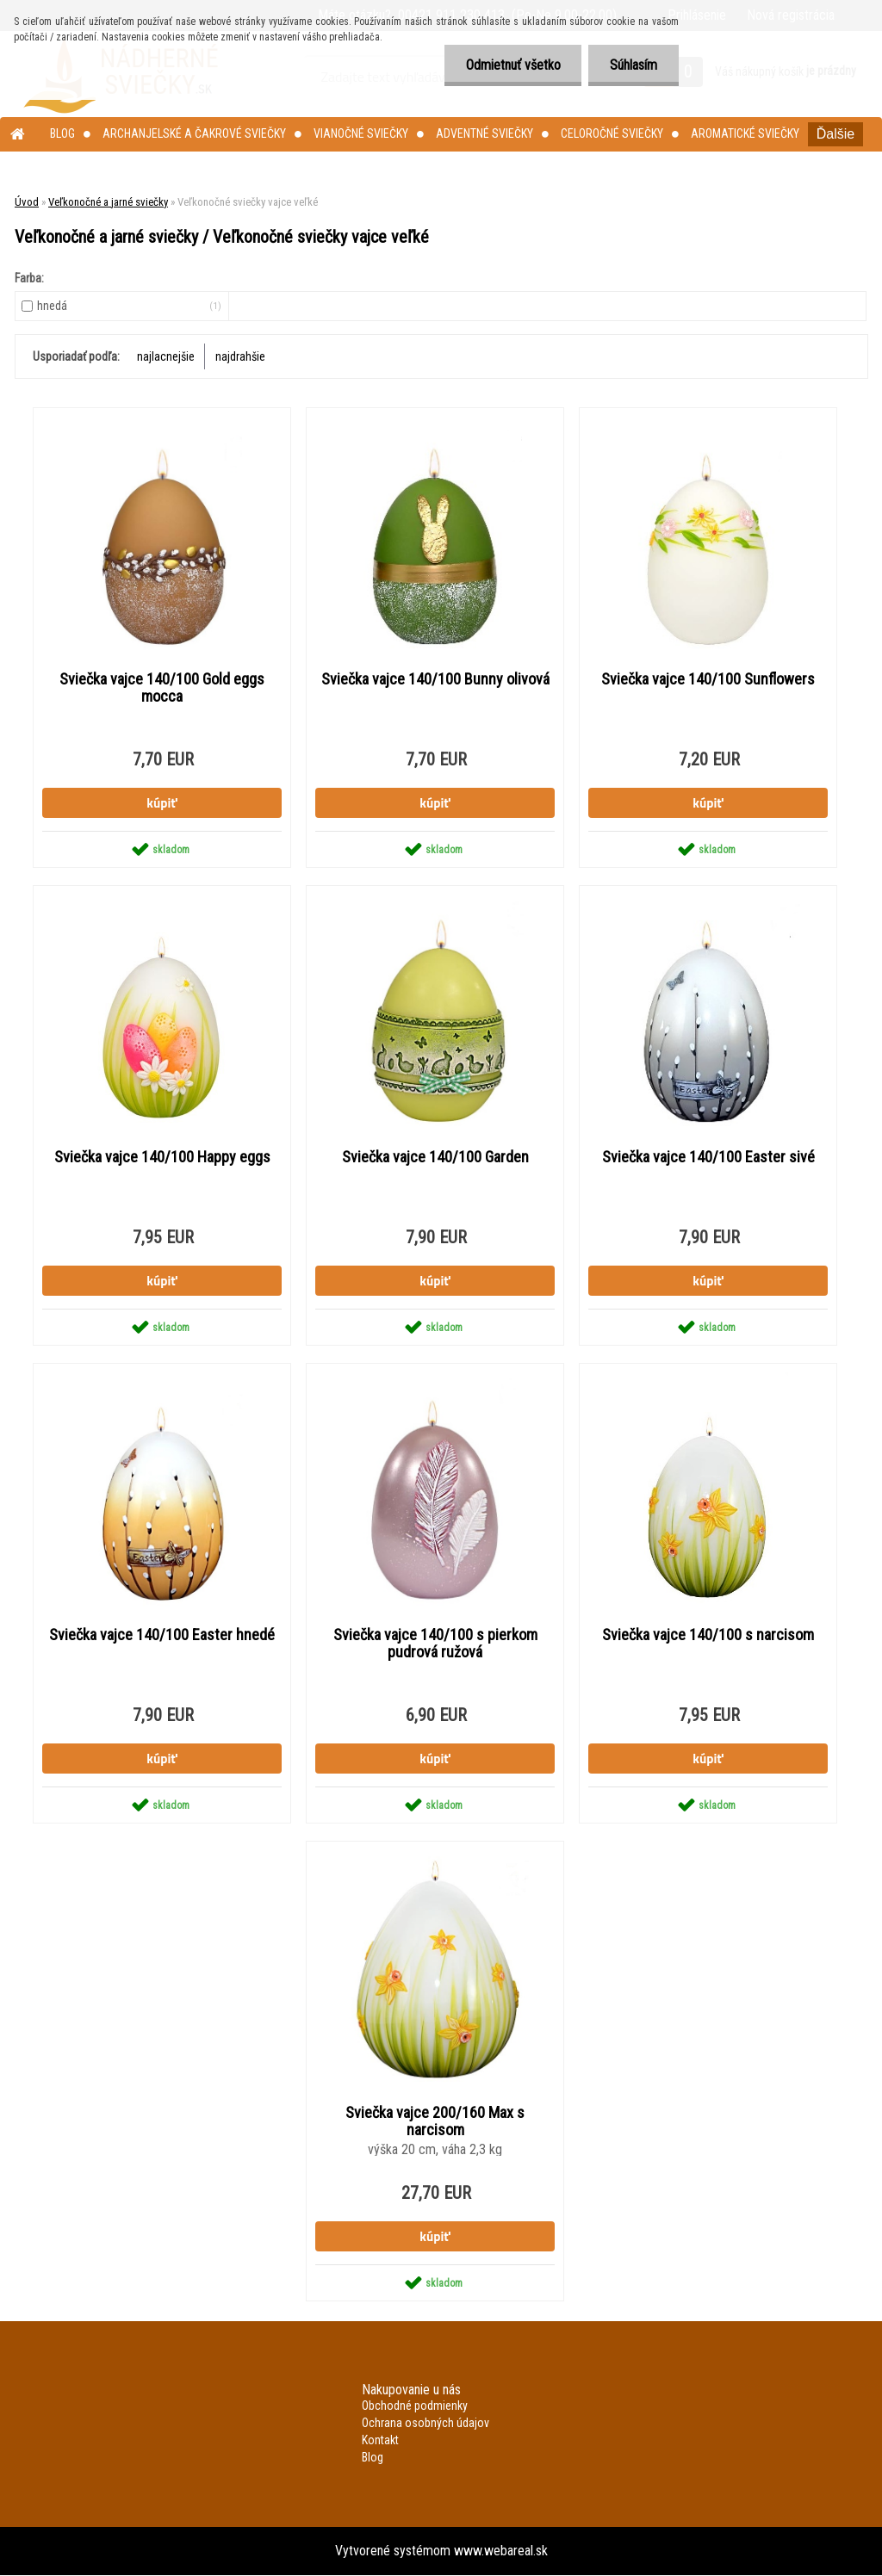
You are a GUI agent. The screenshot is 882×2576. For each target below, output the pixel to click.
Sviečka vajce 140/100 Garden (435, 1157)
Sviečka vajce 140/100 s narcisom (708, 1635)
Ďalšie (835, 134)
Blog (62, 133)
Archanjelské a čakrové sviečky (194, 133)
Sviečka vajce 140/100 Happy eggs (162, 1157)
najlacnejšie (166, 356)
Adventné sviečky (484, 133)
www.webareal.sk (501, 2551)
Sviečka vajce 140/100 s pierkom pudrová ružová (435, 1643)
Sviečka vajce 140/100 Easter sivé (708, 1157)
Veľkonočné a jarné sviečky (108, 201)
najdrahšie (240, 356)
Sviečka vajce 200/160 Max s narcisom (435, 2121)
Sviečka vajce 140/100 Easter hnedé (162, 1635)
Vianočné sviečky (361, 133)
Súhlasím (633, 65)
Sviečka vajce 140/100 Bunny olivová (435, 679)
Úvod (27, 201)
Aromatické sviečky (745, 133)
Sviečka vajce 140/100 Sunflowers (708, 679)
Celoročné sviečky (612, 133)
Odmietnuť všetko (512, 65)
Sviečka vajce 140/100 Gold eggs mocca (161, 688)
